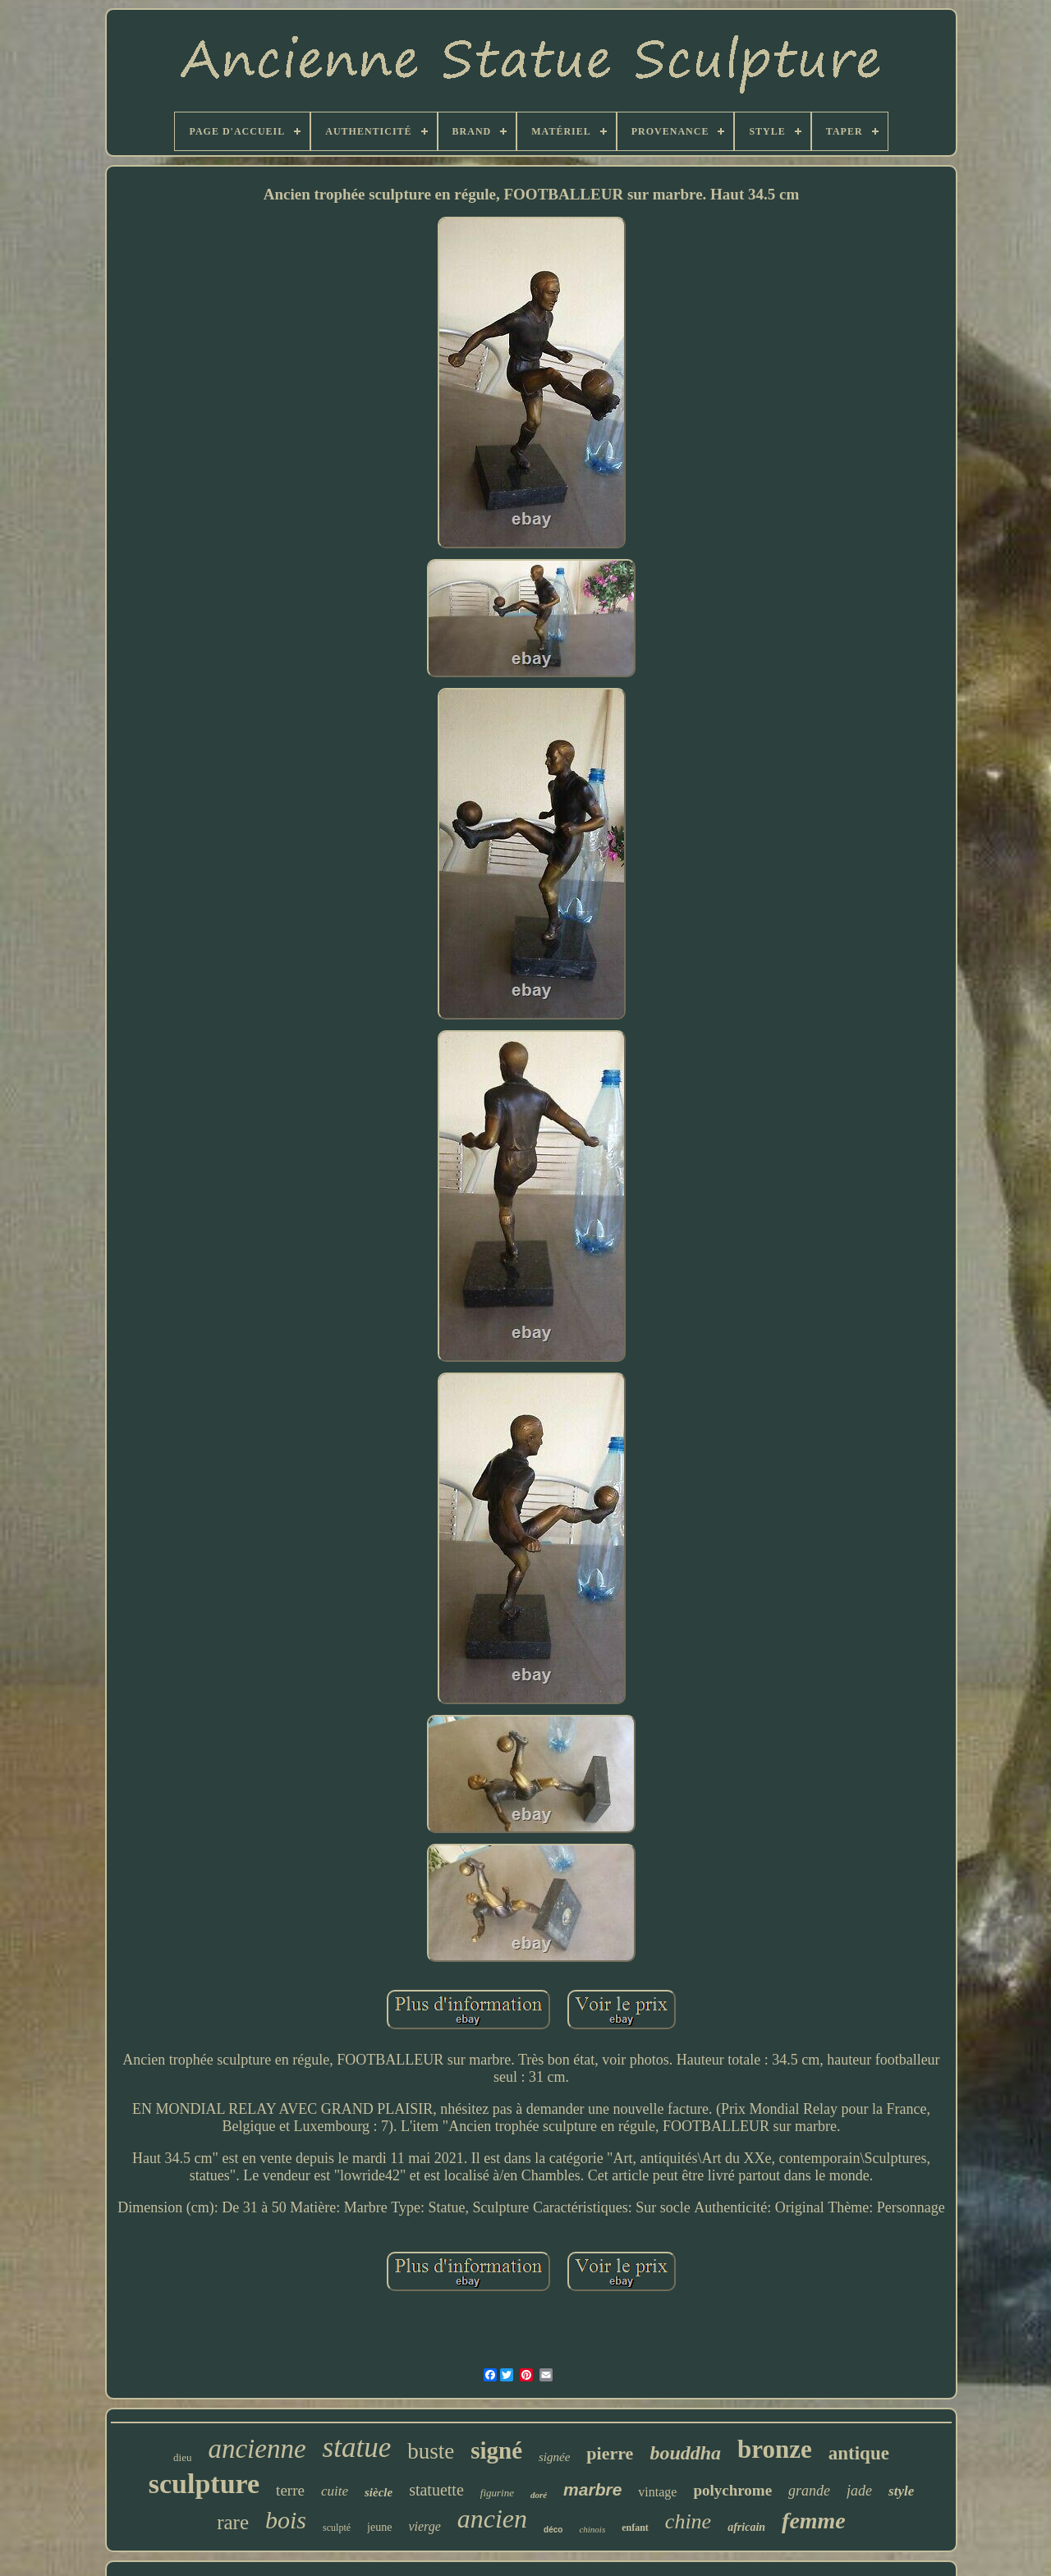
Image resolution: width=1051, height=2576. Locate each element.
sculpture (204, 2483)
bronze (774, 2449)
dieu (182, 2457)
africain (746, 2527)
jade (859, 2490)
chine (688, 2521)
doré (538, 2495)
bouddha (685, 2453)
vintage (657, 2492)
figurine (497, 2493)
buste (430, 2451)
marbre (592, 2489)
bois (285, 2519)
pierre (609, 2453)
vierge (424, 2526)
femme (814, 2520)
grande (809, 2490)
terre (290, 2490)
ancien (492, 2518)
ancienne (256, 2449)
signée (554, 2457)
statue (357, 2448)
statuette (436, 2490)
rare (233, 2522)
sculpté (337, 2527)
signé (496, 2450)
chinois (592, 2529)
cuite (334, 2491)
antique (858, 2453)
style (901, 2491)
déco (553, 2529)
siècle (378, 2492)
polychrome (732, 2490)
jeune (379, 2527)
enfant (635, 2527)
